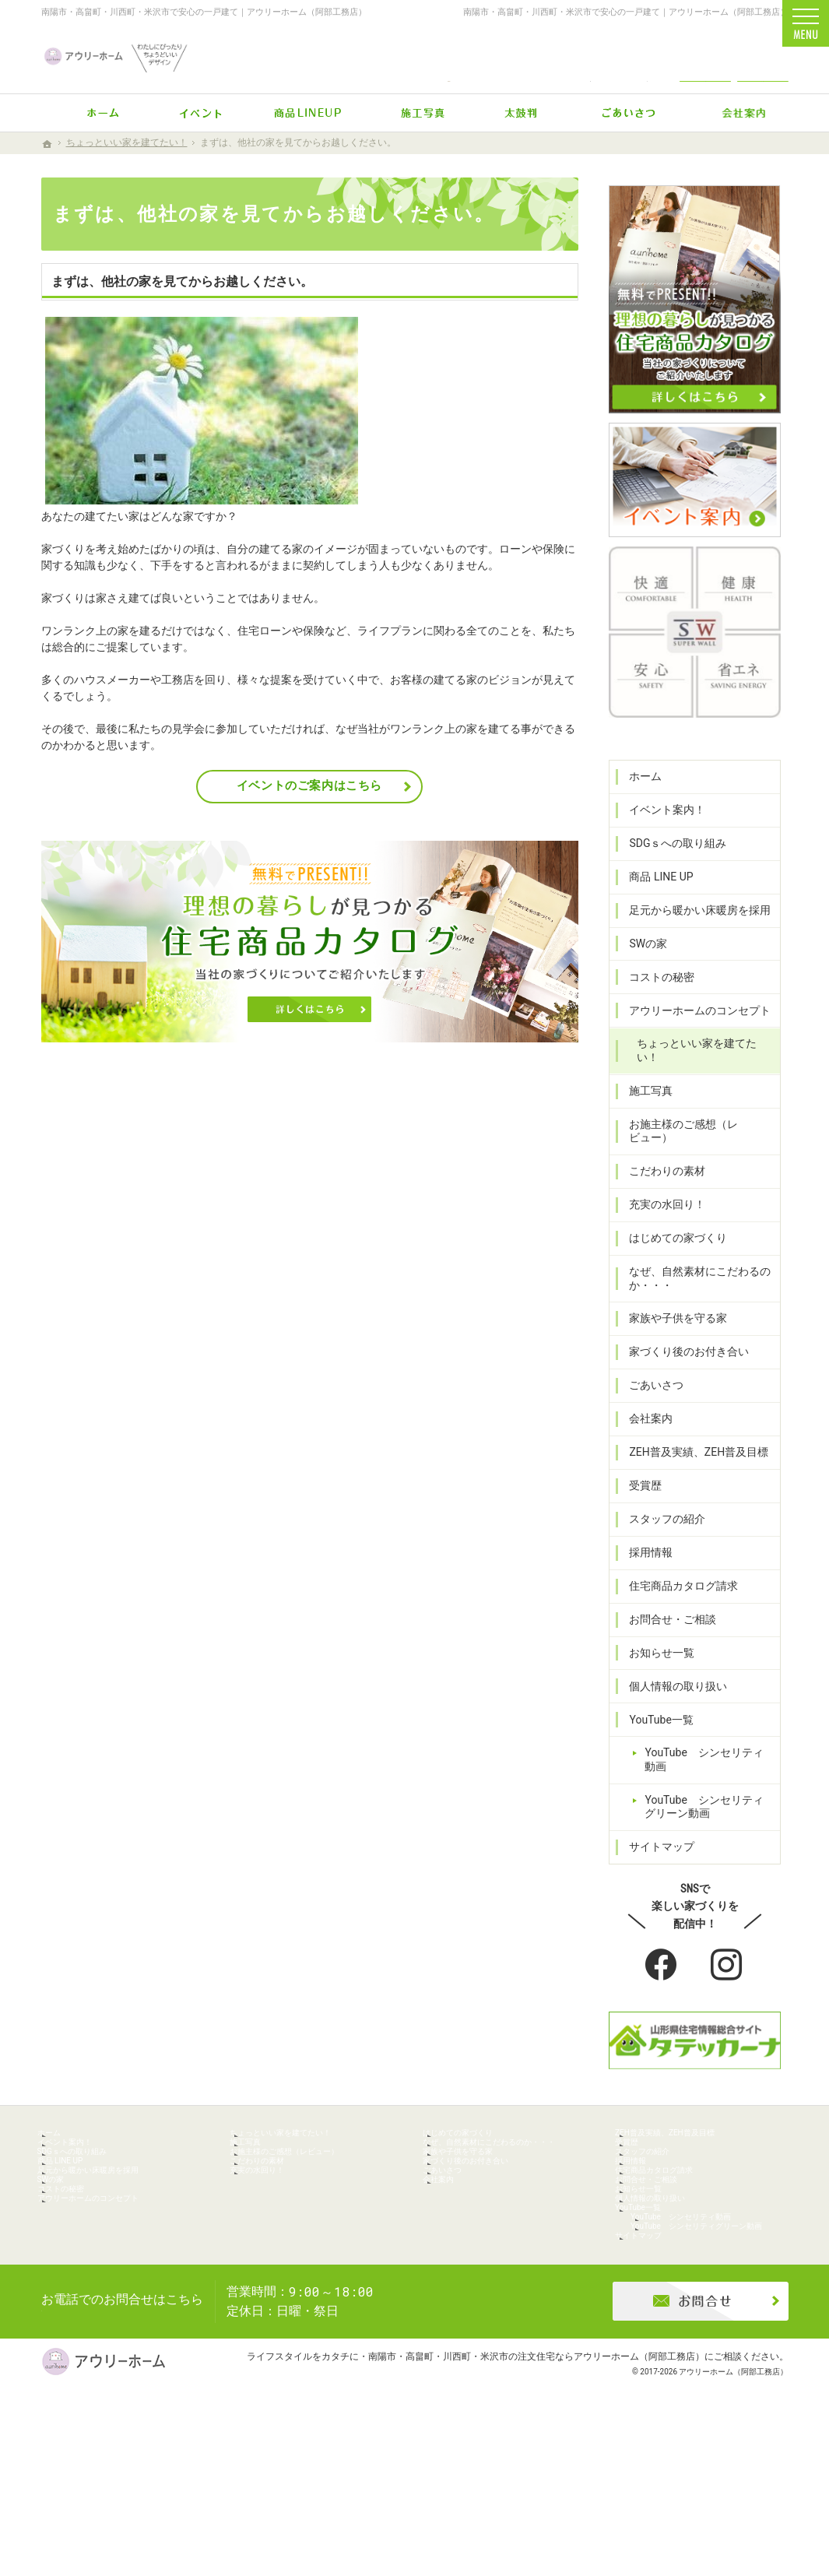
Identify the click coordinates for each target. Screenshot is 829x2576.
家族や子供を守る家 (671, 1329)
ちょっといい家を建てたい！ (700, 1082)
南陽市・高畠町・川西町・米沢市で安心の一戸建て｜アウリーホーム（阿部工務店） (204, 12)
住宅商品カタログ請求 (676, 1597)
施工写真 (644, 1115)
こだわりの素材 (660, 1182)
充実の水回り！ (660, 1216)
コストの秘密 (654, 1015)
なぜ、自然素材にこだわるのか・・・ (693, 1290)
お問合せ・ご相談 (665, 1631)
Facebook (662, 1963)
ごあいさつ (649, 1396)
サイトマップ (654, 1845)
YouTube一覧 (654, 1730)
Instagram (728, 1963)
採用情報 (644, 1564)
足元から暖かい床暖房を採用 (693, 949)
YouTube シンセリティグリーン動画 (702, 1804)
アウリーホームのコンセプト (693, 1048)
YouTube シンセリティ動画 (708, 1764)
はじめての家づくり (671, 1249)
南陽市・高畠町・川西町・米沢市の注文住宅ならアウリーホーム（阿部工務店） (536, 2501)
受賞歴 (638, 1497)
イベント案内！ (660, 848)
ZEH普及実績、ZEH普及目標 (691, 1463)
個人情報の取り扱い (671, 1697)
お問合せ (705, 56)
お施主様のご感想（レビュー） (698, 1149)
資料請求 (763, 56)
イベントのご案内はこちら (309, 785)
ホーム (638, 815)
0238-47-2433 (449, 56)
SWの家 (641, 981)
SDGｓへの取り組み (670, 882)
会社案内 (644, 1430)
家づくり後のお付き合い (682, 1363)
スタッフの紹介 (660, 1530)
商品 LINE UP (654, 915)
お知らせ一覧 (654, 1663)
